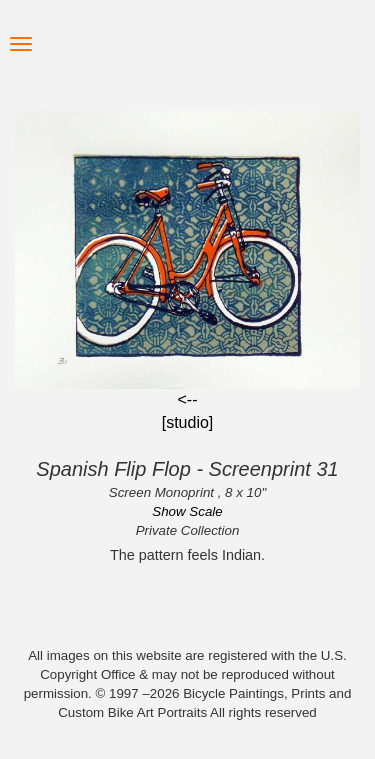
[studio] (188, 422)
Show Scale (187, 511)
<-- (188, 399)
